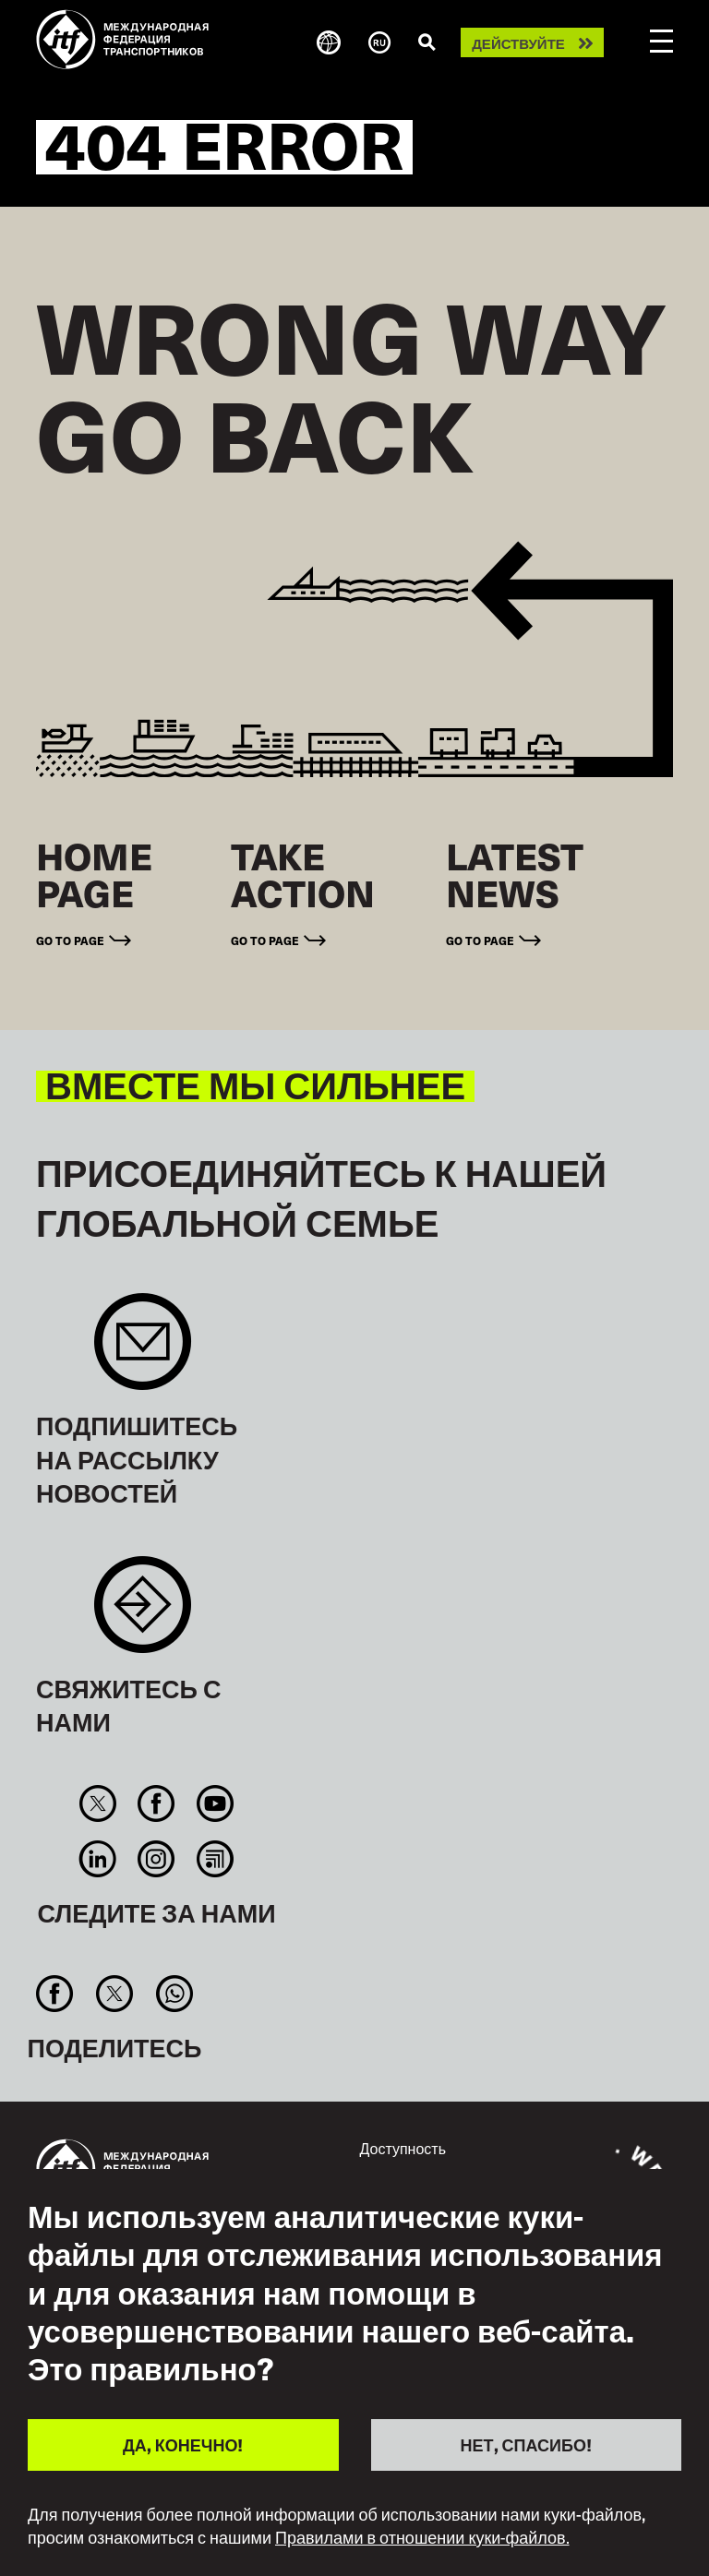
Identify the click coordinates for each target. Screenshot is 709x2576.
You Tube (214, 1803)
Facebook (156, 1803)
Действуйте (518, 43)
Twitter (98, 1803)
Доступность (403, 2148)
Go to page (70, 940)
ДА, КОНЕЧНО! (183, 2444)
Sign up (142, 1350)
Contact (142, 1613)
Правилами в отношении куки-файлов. (422, 2537)
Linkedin (98, 1858)
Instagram (156, 1858)
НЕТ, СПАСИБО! (526, 2444)
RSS (214, 1858)
